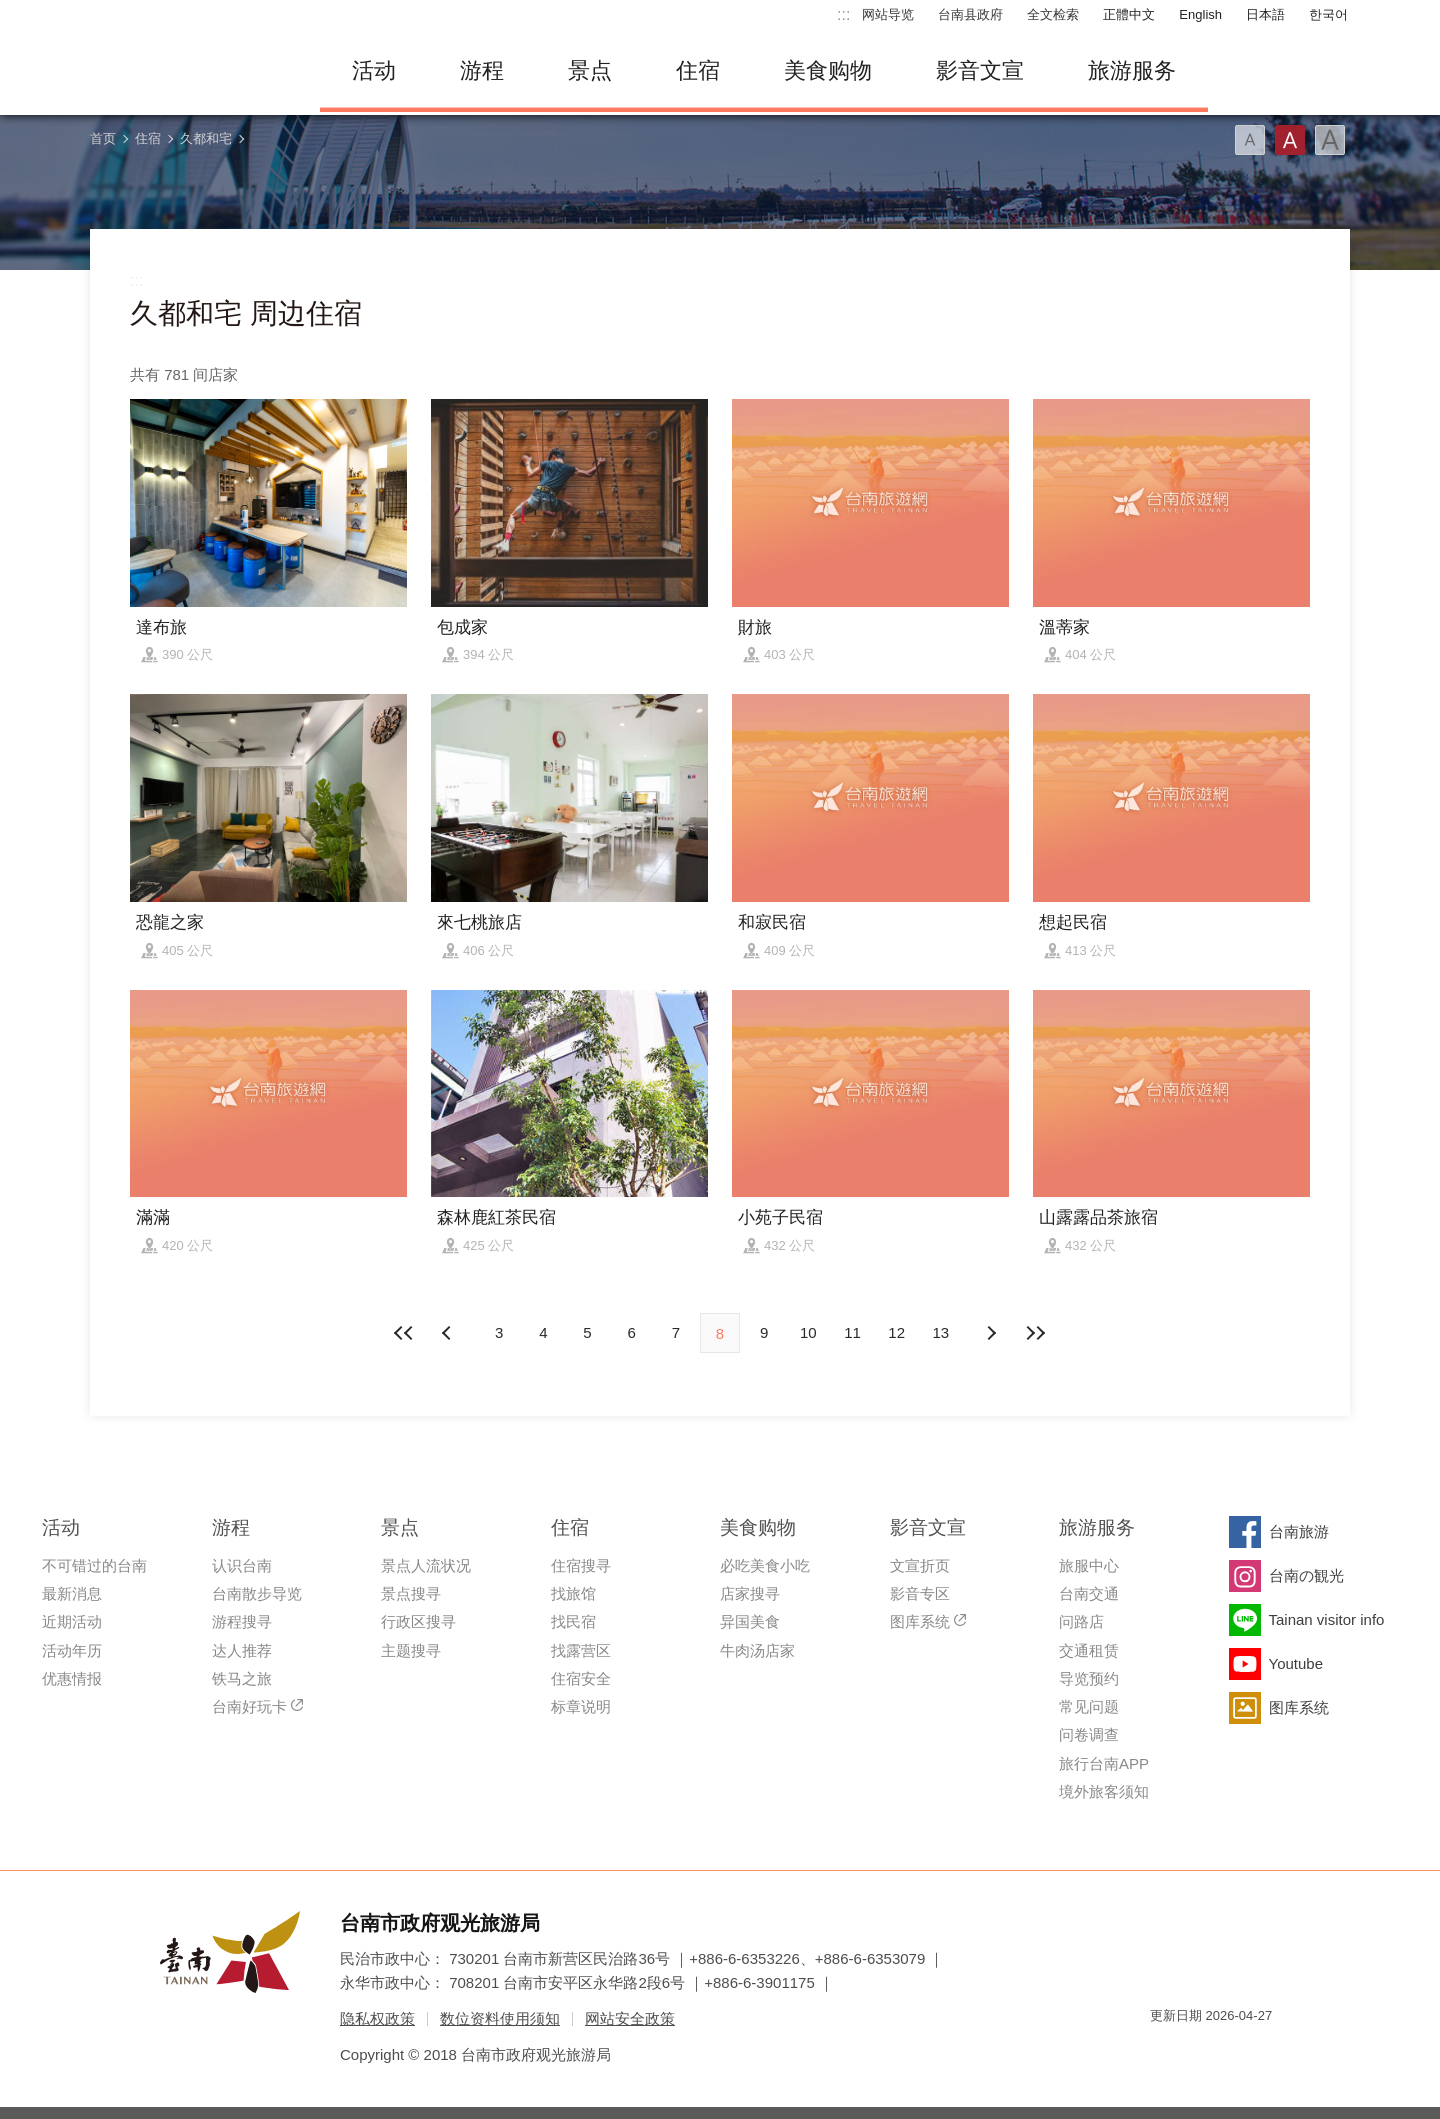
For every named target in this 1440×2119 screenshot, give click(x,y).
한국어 (1328, 14)
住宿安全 (581, 1678)
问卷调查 (1089, 1734)
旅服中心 (1089, 1565)
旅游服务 (1132, 70)
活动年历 (72, 1650)
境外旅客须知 (1104, 1791)
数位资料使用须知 (500, 2018)
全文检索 (1053, 14)
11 (852, 1332)
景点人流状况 (426, 1565)
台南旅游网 (190, 71)
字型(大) (1330, 140)
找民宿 (573, 1621)
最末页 (1035, 1333)
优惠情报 (72, 1678)
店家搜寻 (750, 1593)
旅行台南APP (1104, 1763)
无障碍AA (1236, 2051)
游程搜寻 (242, 1621)
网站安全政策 (630, 2018)
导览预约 (1089, 1678)
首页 (103, 138)
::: (843, 14)
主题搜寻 (411, 1650)
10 (808, 1332)
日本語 (1265, 14)
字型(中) (1290, 140)
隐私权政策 (377, 2018)
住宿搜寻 (581, 1565)
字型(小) (1250, 140)
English (1200, 14)
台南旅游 (1299, 1531)
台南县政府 (970, 14)
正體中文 (1129, 14)
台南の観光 (1306, 1575)
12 (896, 1332)
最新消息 (72, 1593)
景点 (590, 70)
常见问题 (1089, 1706)
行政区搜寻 (418, 1621)
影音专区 (920, 1593)
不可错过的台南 (94, 1565)
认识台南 (242, 1565)
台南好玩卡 (249, 1706)
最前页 (405, 1333)
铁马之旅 (242, 1678)
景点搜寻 (411, 1593)
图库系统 (920, 1621)
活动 (374, 70)
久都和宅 (206, 138)
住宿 (698, 70)
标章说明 (581, 1706)
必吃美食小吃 (765, 1565)
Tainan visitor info (1327, 1619)
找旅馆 (573, 1593)
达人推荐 (242, 1650)
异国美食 (750, 1621)
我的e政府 (1165, 2051)
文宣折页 (920, 1565)
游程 (482, 70)
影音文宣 (980, 70)
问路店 (1081, 1621)
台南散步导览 (257, 1593)
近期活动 (72, 1621)
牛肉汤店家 (757, 1650)
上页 (991, 1333)
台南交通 (1089, 1593)
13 (941, 1332)
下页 (449, 1333)
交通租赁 (1089, 1650)
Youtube (1296, 1663)
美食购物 (828, 70)
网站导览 (888, 14)
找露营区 (581, 1650)
